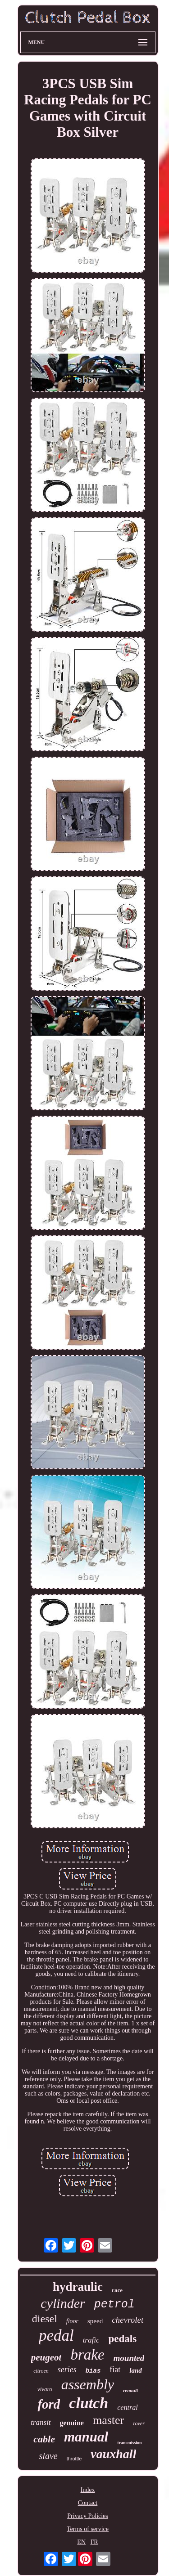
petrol (114, 2304)
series (67, 2369)
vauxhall (113, 2454)
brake (87, 2355)
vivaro (44, 2389)
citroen (41, 2371)
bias (93, 2370)
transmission (129, 2442)
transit (40, 2422)
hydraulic (78, 2286)
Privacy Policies (87, 2516)
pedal (56, 2335)
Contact (88, 2503)
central (127, 2407)
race (117, 2290)
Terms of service (88, 2529)
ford (48, 2404)
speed (95, 2321)
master (108, 2420)
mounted (129, 2358)
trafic (91, 2340)
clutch (88, 2403)
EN (81, 2542)
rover (139, 2423)
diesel (44, 2319)
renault (130, 2390)
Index (88, 2489)
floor (72, 2321)
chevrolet (127, 2320)
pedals (122, 2338)
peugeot (46, 2357)
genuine (72, 2423)
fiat (115, 2369)
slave (48, 2456)
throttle (74, 2458)
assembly (87, 2384)
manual (86, 2437)
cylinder (63, 2303)
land (135, 2370)
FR (94, 2542)
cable (44, 2439)
